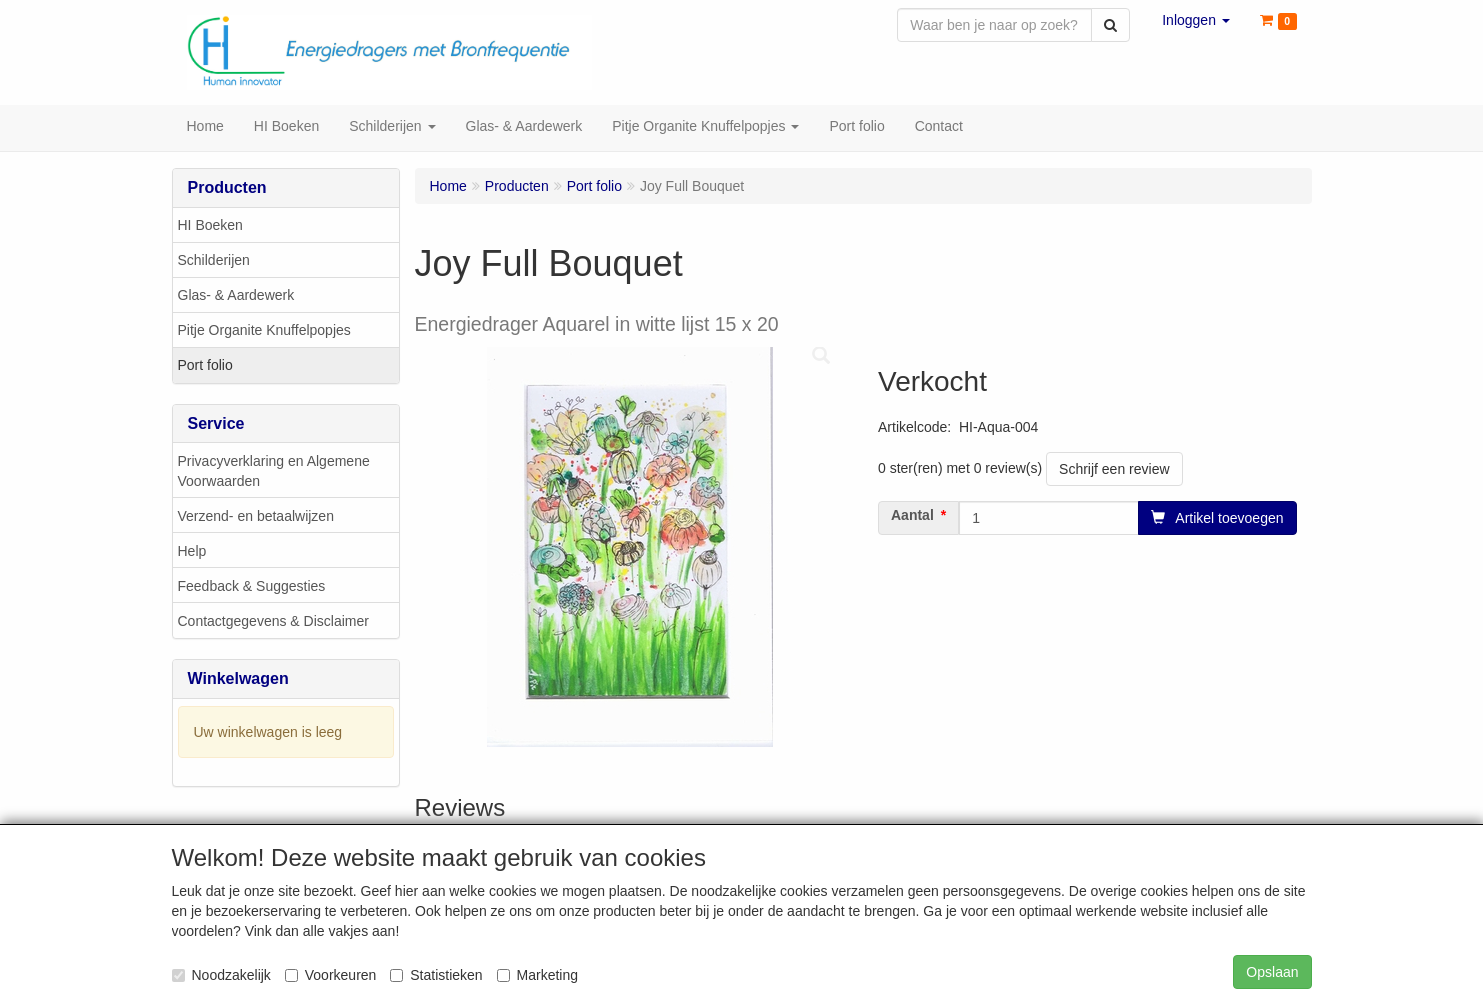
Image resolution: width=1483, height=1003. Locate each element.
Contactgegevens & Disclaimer (273, 623)
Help (192, 553)
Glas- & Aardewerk (236, 297)
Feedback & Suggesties (252, 588)
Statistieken (436, 975)
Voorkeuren (331, 975)
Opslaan (1272, 972)
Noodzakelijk (221, 975)
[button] (1196, 20)
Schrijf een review (1114, 471)
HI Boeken (210, 227)
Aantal (912, 517)
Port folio (205, 367)
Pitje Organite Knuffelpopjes (264, 332)
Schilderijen (214, 262)
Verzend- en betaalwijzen (256, 518)
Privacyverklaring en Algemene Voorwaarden (274, 473)
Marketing (537, 975)
